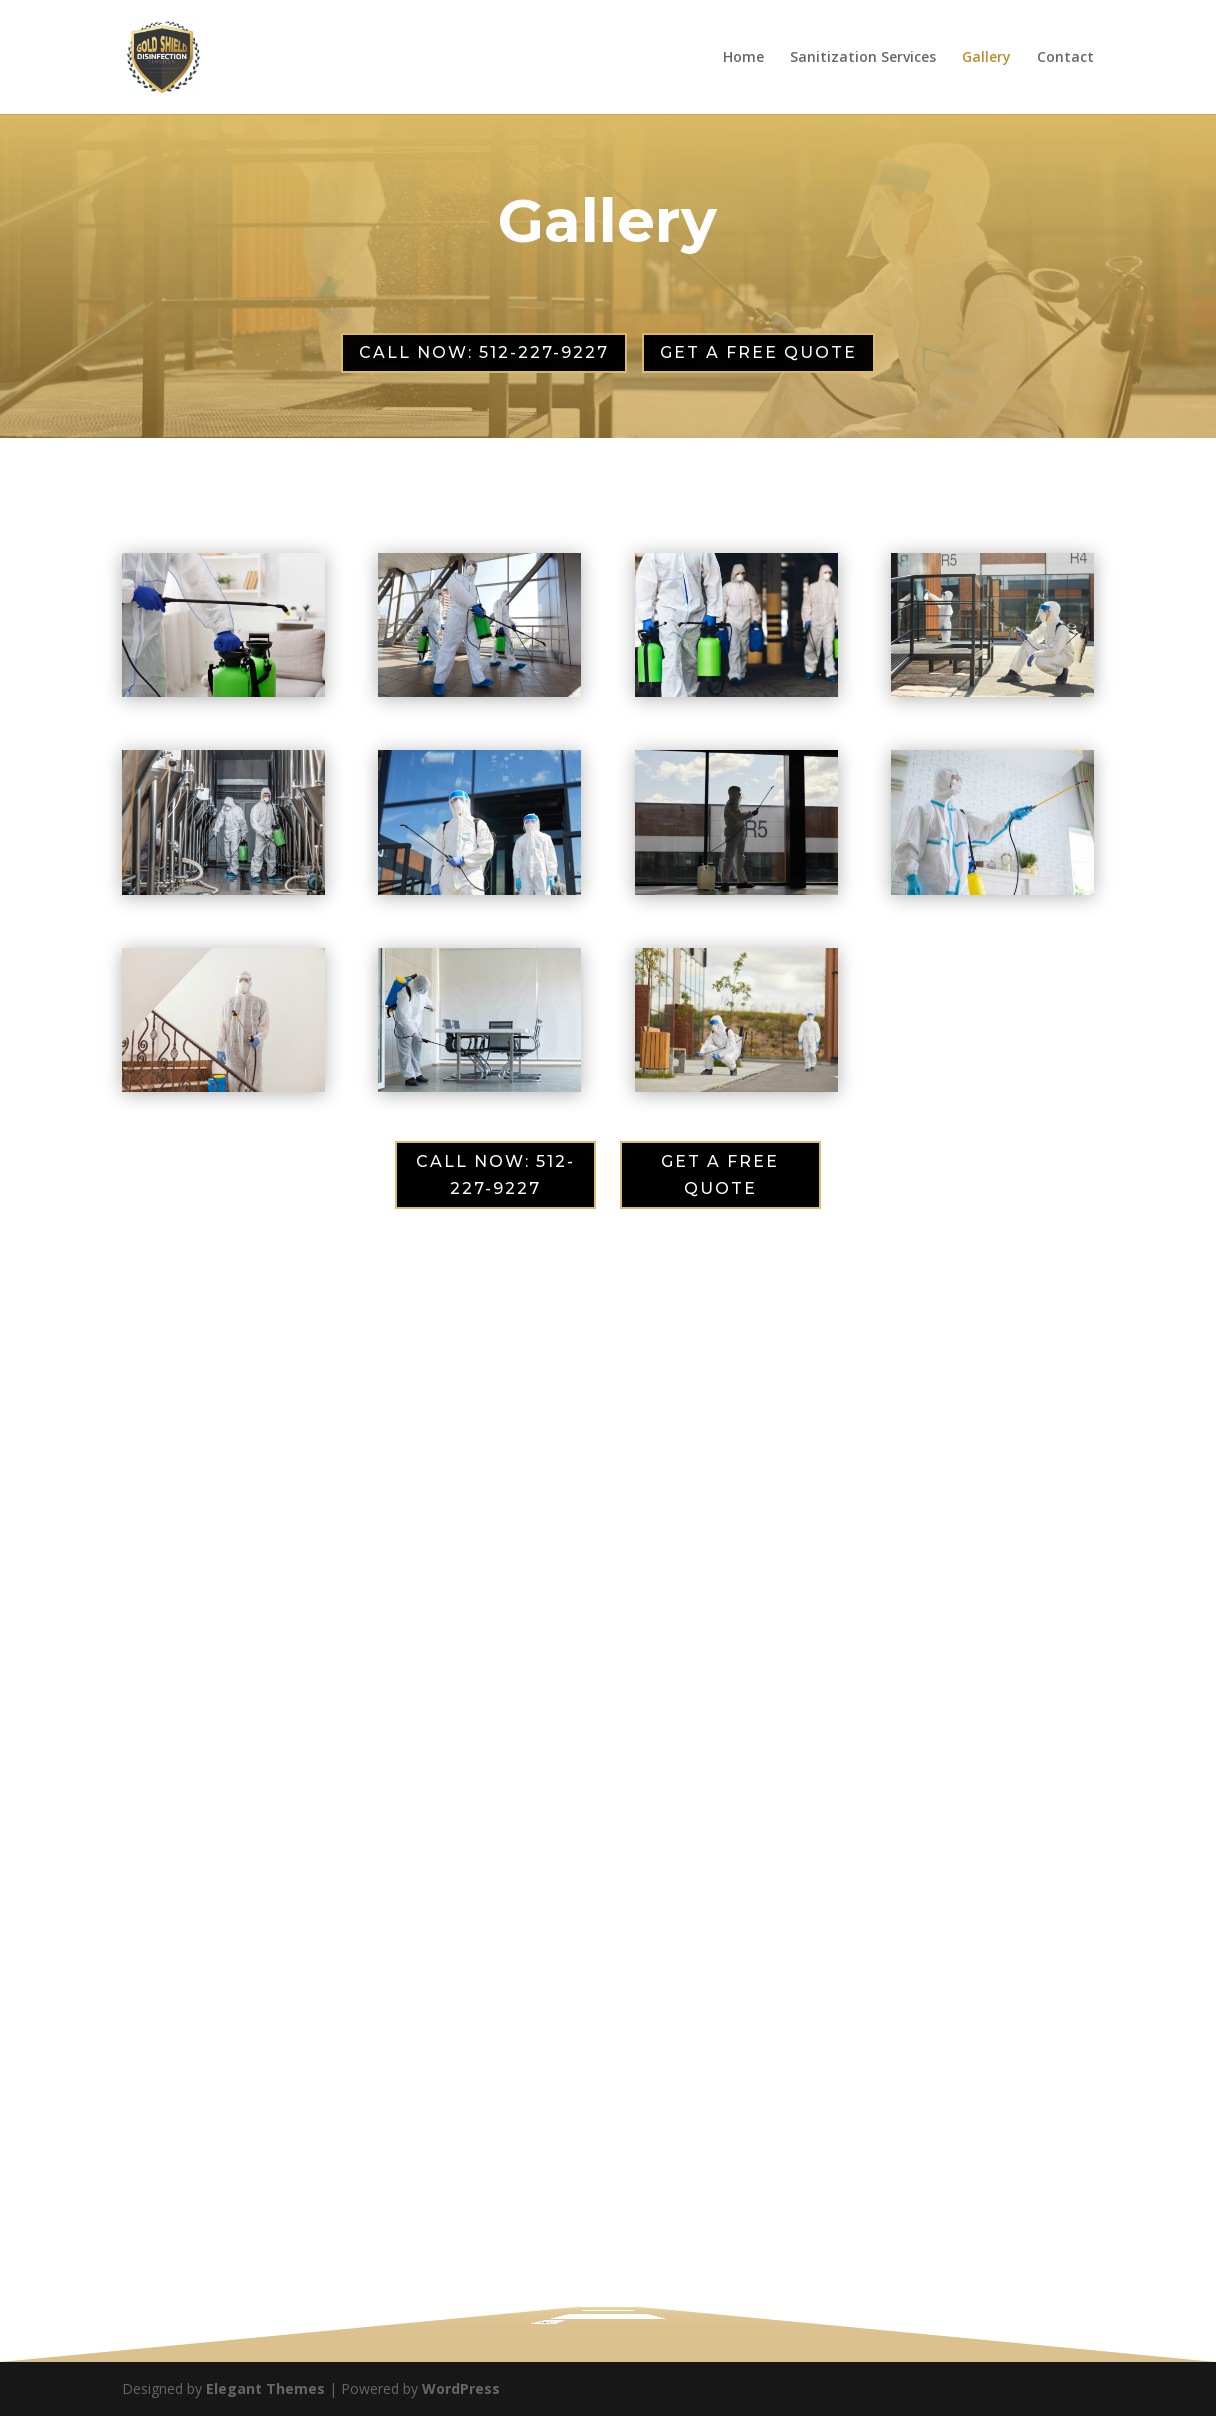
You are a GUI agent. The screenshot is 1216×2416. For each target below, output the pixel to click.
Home (743, 58)
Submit (518, 2302)
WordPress (461, 2388)
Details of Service (564, 2280)
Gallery (986, 58)
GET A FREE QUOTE (758, 352)
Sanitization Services (863, 58)
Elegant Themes (265, 2388)
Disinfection (569, 2276)
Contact (1065, 58)
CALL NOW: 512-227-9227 (484, 352)
